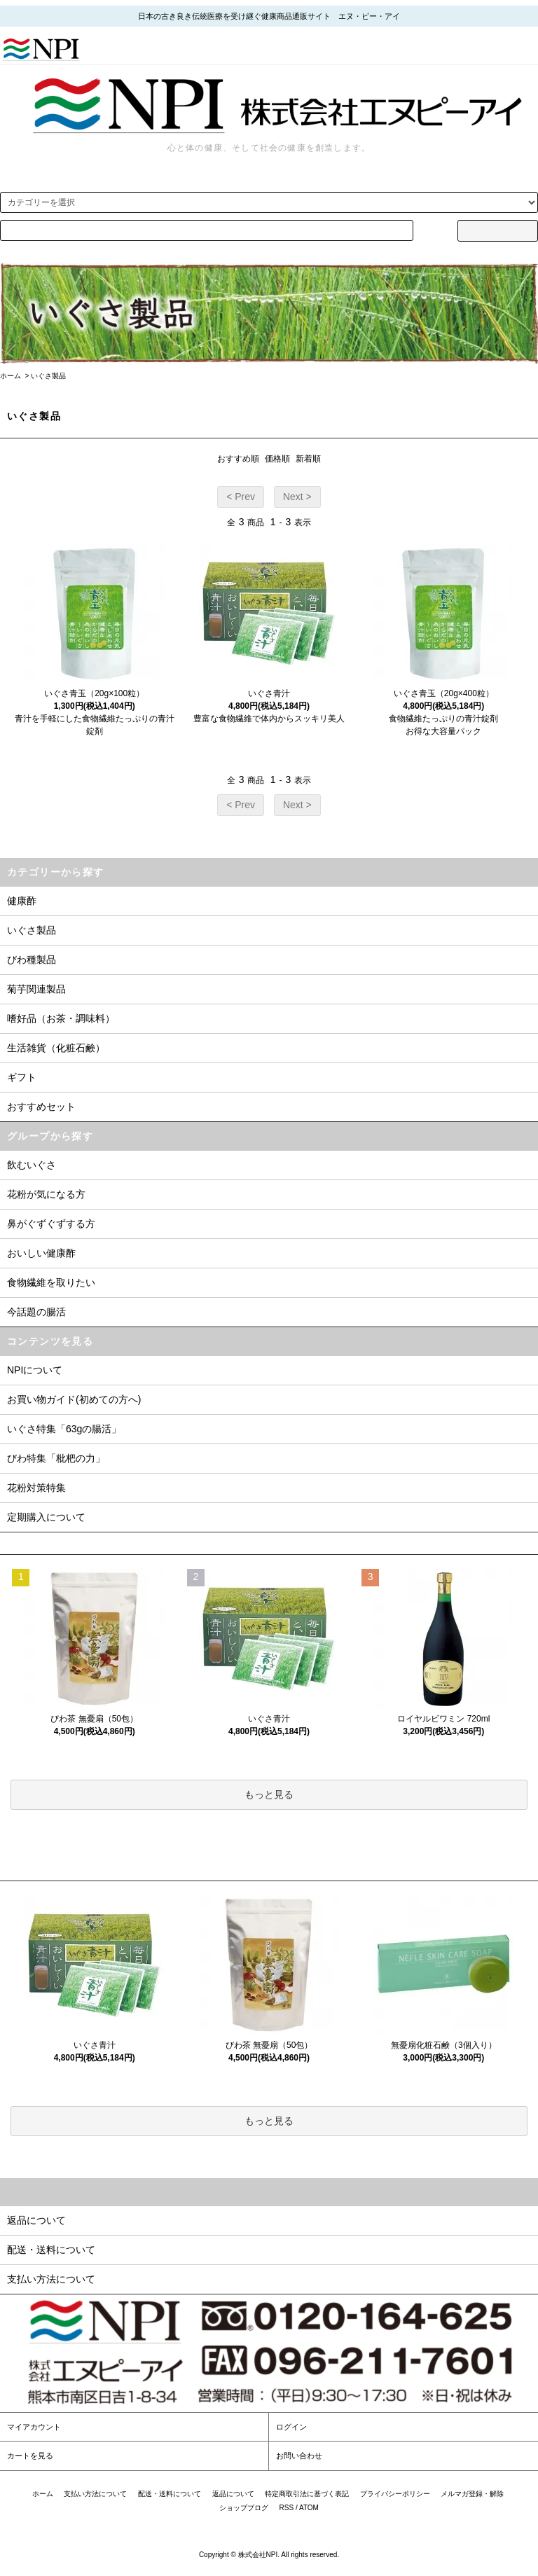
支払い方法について (95, 2494)
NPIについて (34, 1370)
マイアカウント (34, 2427)
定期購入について (46, 1517)
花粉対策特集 (36, 1487)
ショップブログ (243, 2508)
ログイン (291, 2427)
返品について (233, 2494)
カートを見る (30, 2455)
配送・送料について (169, 2494)
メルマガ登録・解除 (472, 2494)
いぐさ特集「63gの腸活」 (64, 1428)
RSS (287, 2508)
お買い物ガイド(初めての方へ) (74, 1399)
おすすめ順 (238, 459)
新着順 (308, 459)
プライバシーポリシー (395, 2494)
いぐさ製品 (48, 376)
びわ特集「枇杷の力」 (56, 1458)
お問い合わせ (299, 2455)
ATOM (309, 2508)
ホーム (10, 376)
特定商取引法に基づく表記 (307, 2494)
